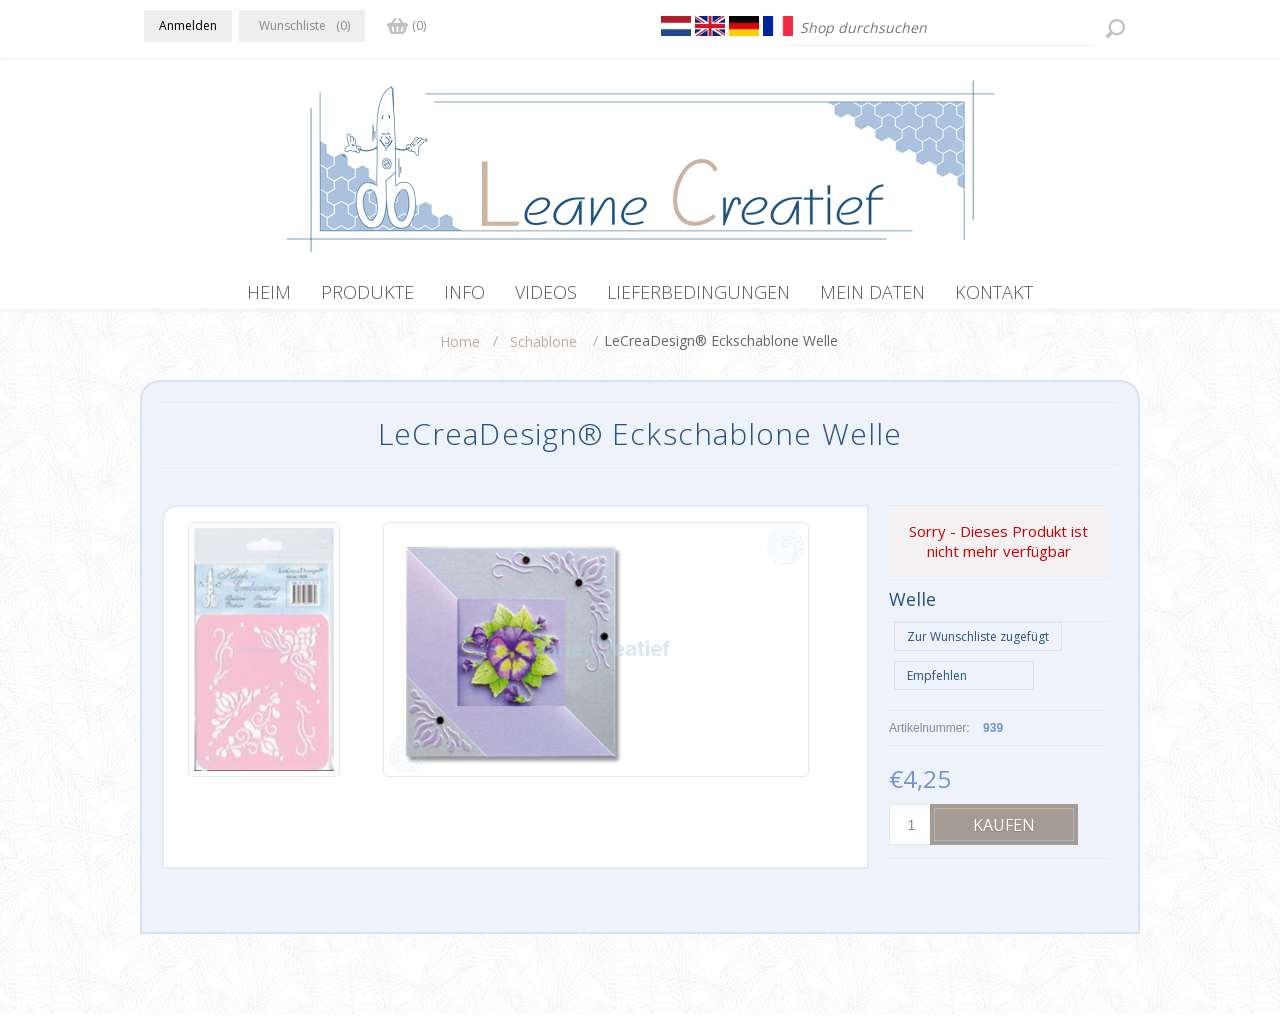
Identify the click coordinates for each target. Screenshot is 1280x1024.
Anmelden (188, 25)
